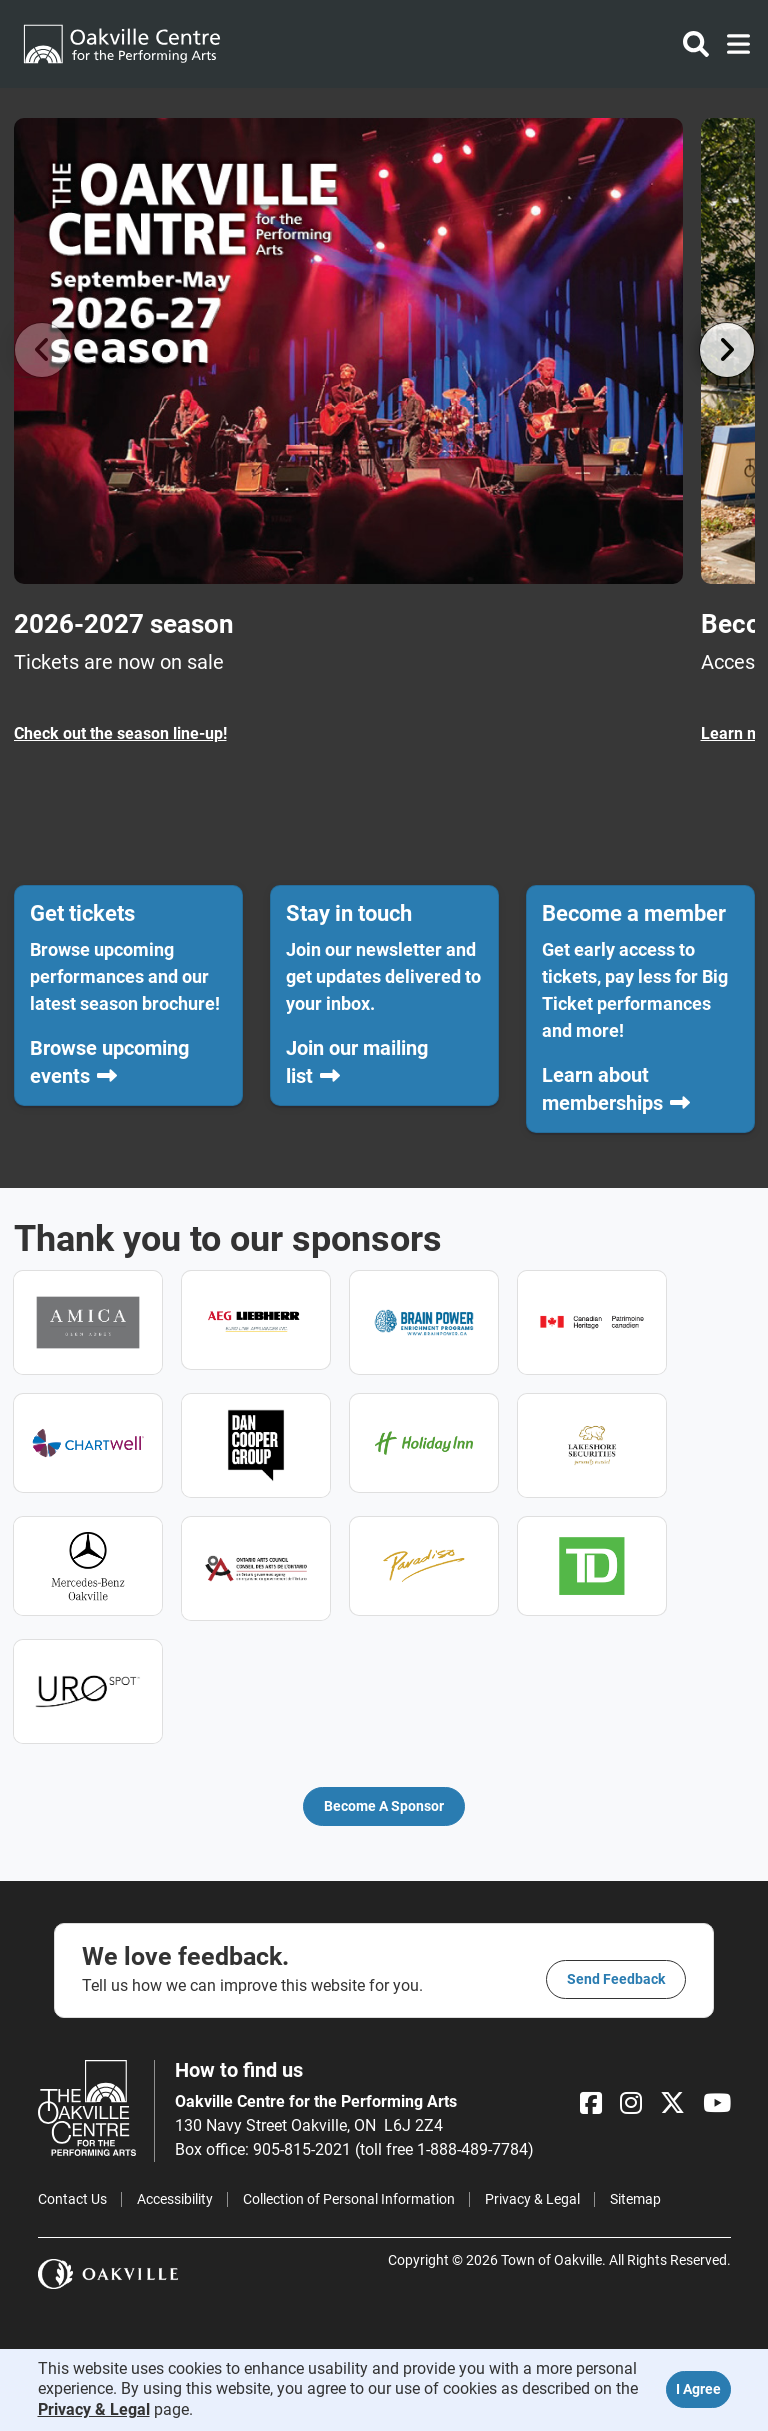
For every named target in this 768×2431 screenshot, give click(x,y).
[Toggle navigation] (732, 44)
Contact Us (72, 2199)
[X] (672, 2103)
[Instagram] (631, 2103)
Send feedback (616, 1979)
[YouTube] (717, 2103)
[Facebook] (591, 2103)
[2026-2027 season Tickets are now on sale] (348, 432)
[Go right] (727, 350)
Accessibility (175, 2199)
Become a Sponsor (384, 1806)
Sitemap (635, 2199)
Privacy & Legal (532, 2199)
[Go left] (42, 350)
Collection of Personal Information (349, 2199)
